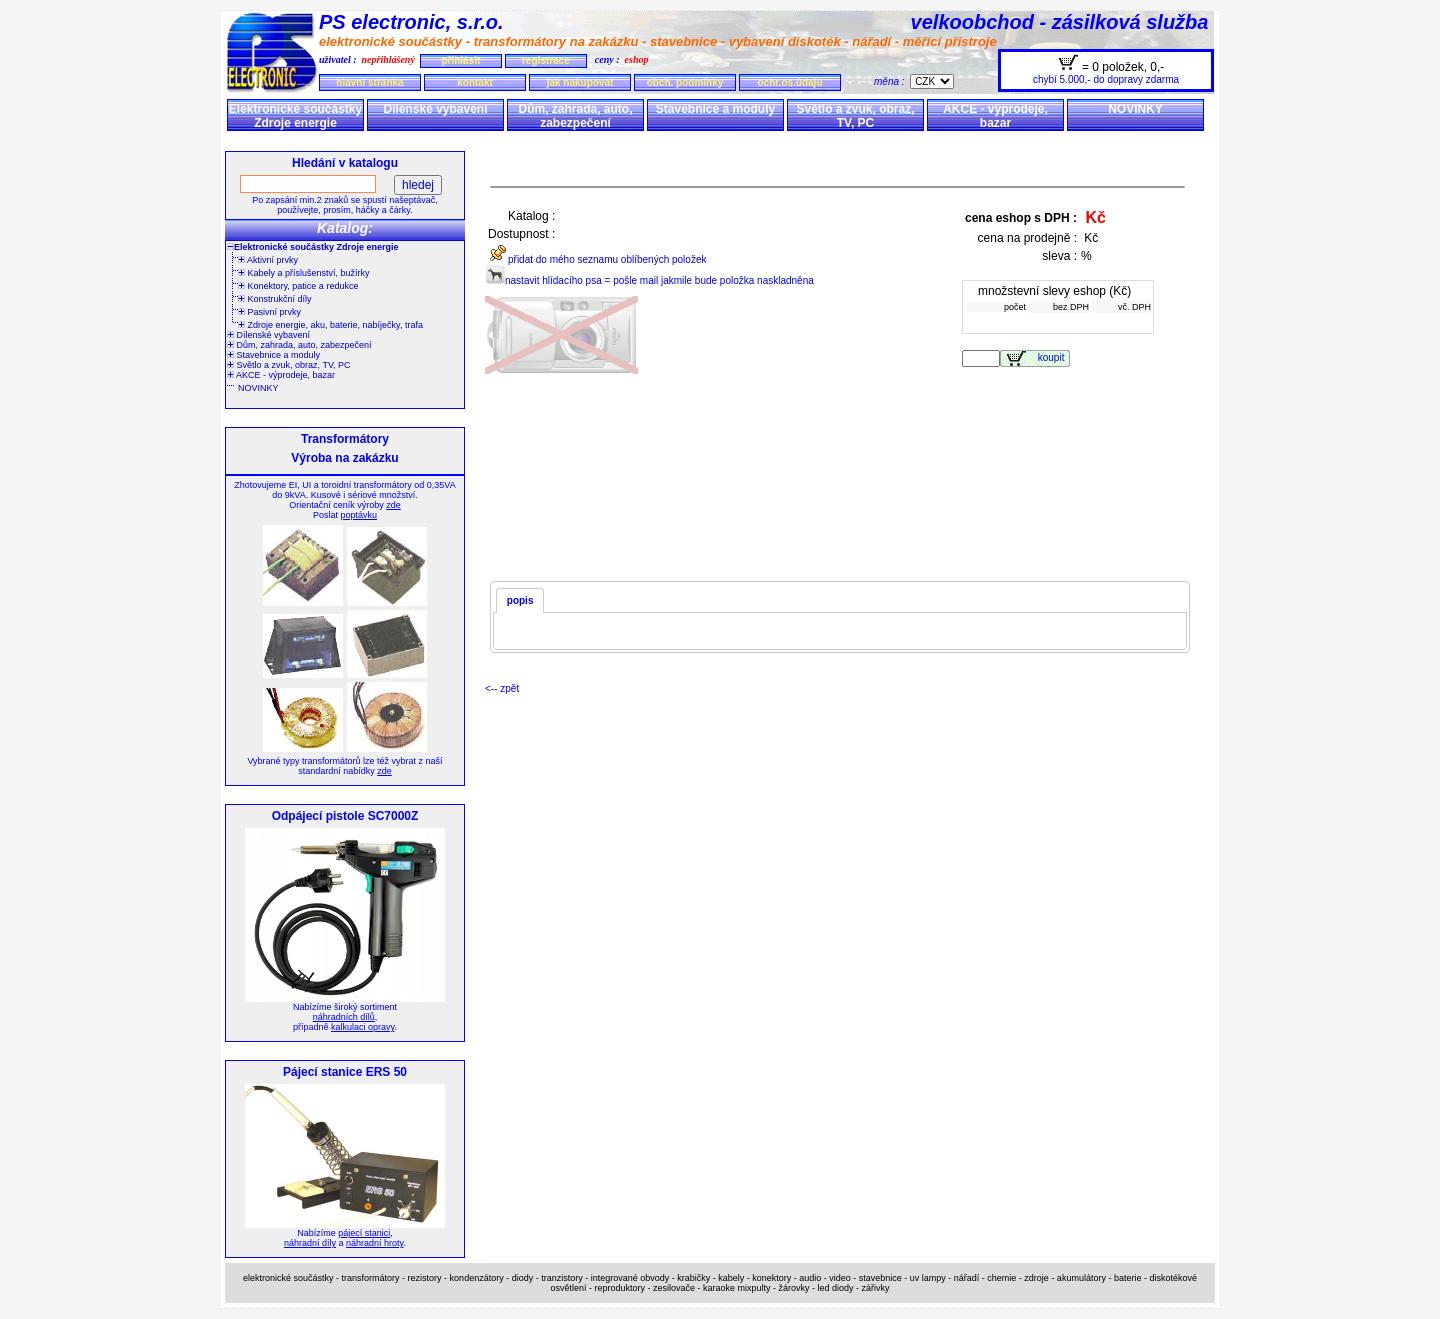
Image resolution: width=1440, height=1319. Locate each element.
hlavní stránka (369, 82)
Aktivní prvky (268, 260)
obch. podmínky (685, 82)
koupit (1054, 357)
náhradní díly (310, 1243)
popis (520, 600)
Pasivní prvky (269, 312)
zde (393, 505)
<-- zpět (502, 688)
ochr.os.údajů (789, 82)
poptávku (358, 515)
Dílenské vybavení (435, 109)
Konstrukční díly (275, 299)
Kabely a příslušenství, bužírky (304, 273)
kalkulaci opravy (362, 1027)
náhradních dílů (344, 1017)
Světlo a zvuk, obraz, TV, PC (855, 116)
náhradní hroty (374, 1243)
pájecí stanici (364, 1233)
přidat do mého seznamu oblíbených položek (595, 259)
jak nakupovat (580, 82)
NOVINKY (1135, 109)
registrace (546, 60)
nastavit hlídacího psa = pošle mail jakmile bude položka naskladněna (649, 280)
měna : (892, 81)
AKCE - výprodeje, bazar (995, 116)
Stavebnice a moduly (715, 109)
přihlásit (460, 60)
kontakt (475, 82)
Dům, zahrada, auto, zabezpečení (575, 116)
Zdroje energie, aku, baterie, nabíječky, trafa (330, 325)
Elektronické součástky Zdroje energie (295, 116)
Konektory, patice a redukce (298, 286)
